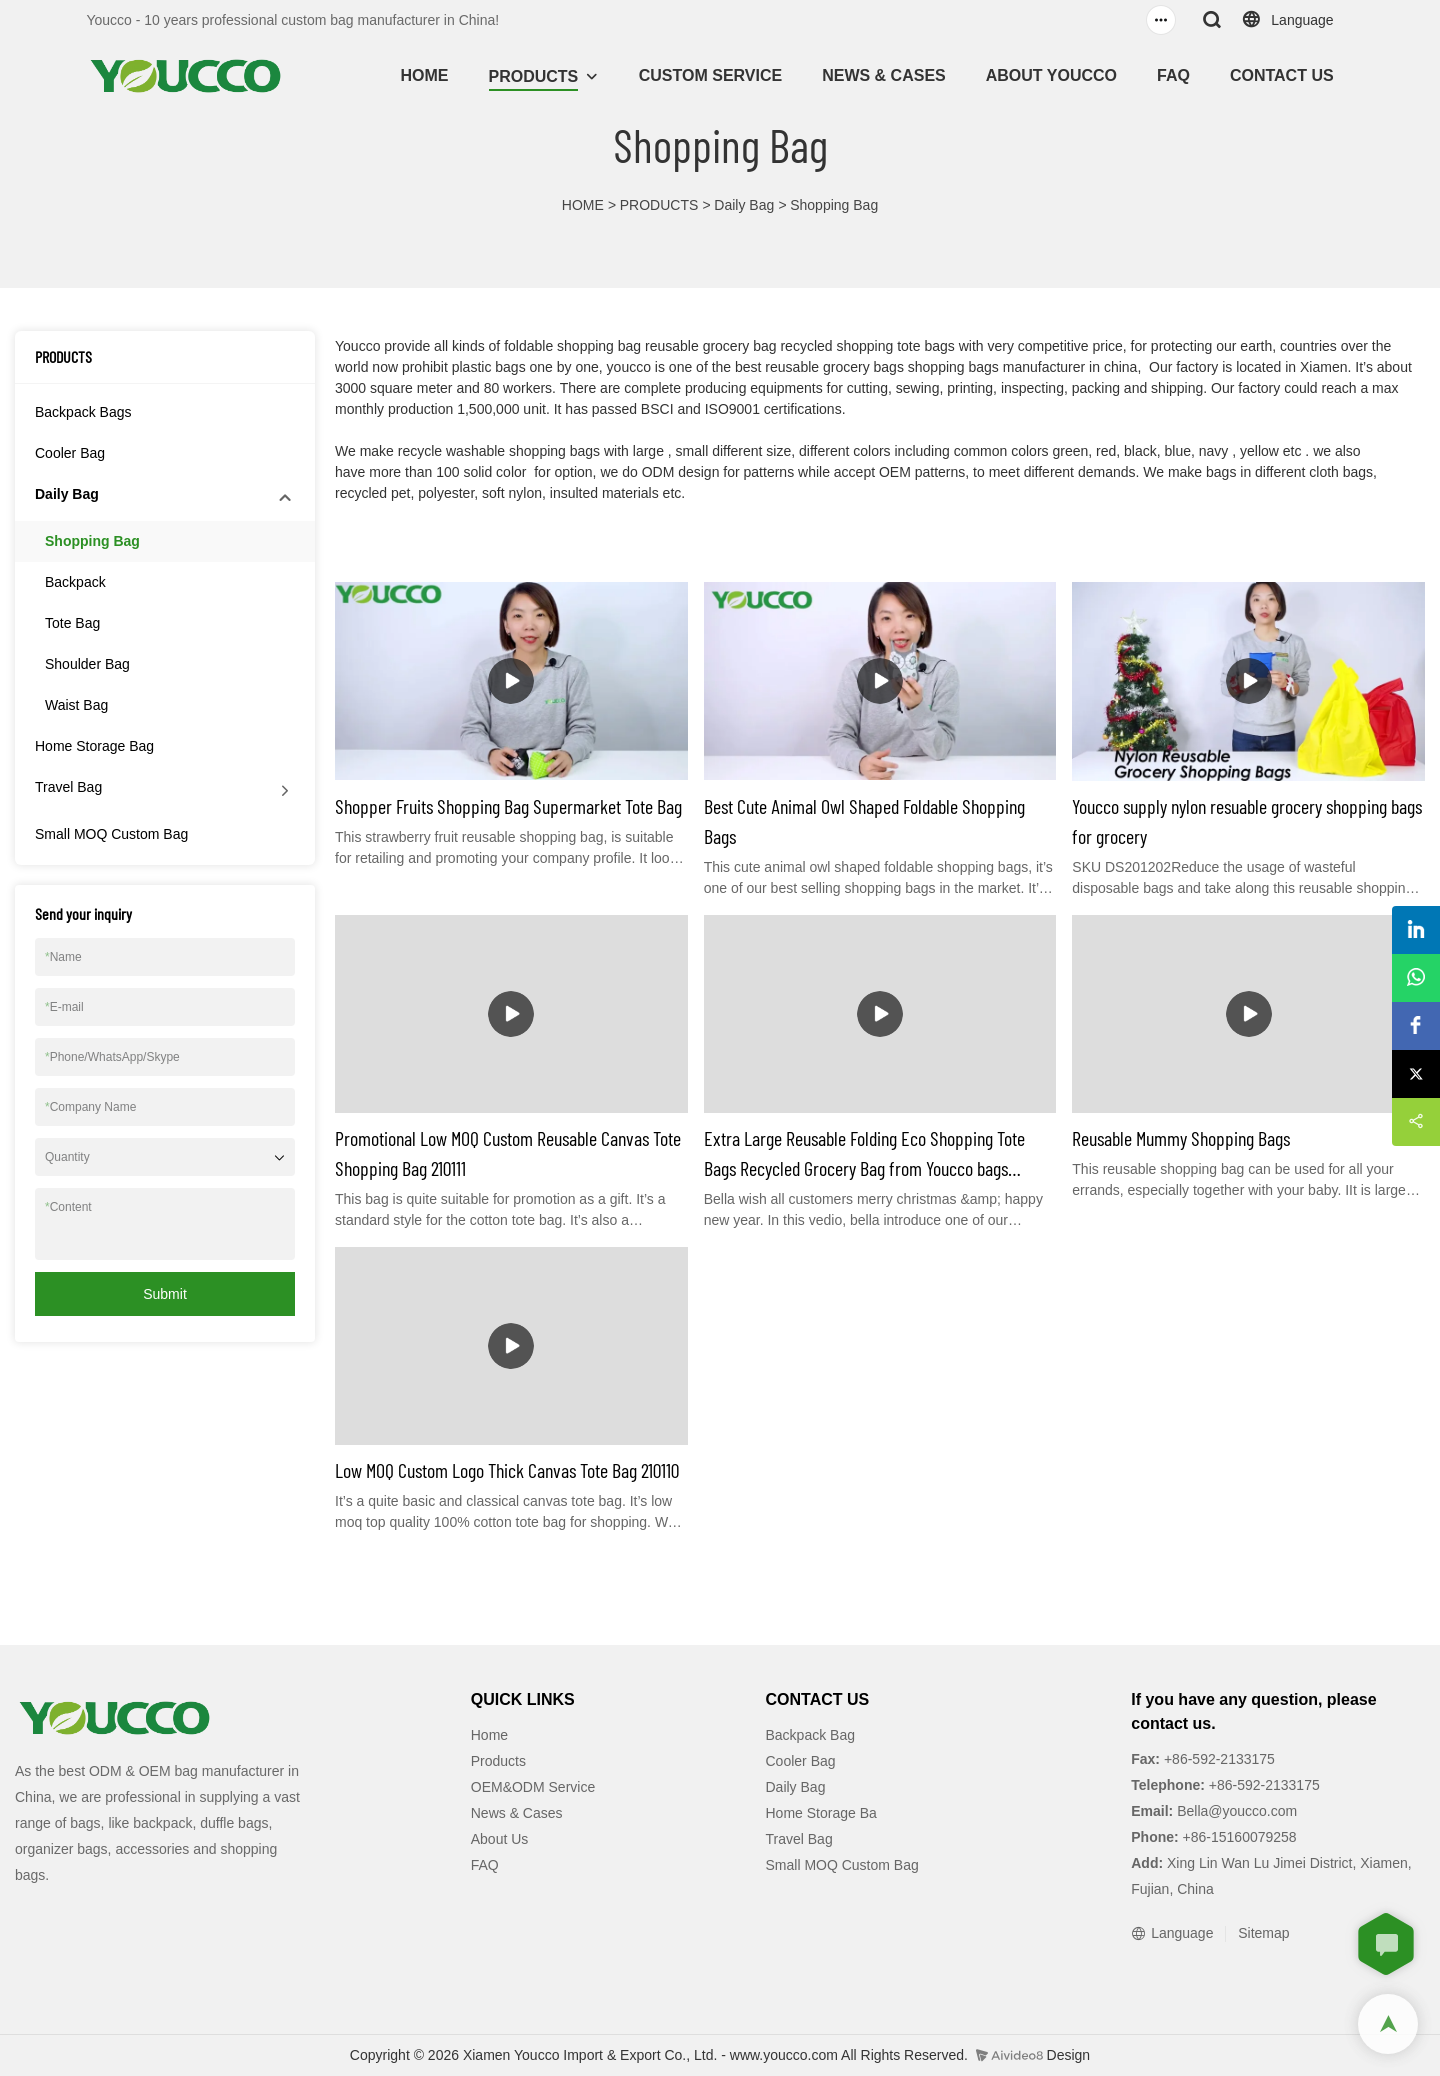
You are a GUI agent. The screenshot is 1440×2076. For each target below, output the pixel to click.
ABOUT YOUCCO (1051, 75)
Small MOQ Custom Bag (111, 834)
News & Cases (517, 1813)
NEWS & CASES (884, 75)
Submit (165, 1294)
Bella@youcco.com (1235, 1811)
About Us (500, 1839)
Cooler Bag (70, 453)
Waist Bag (76, 705)
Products (498, 1761)
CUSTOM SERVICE (710, 75)
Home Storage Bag (94, 746)
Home (489, 1735)
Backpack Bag (811, 1735)
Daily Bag (744, 205)
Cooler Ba (797, 1761)
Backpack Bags (83, 412)
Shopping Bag (834, 205)
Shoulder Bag (87, 664)
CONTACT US (1282, 75)
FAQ (1173, 75)
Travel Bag (68, 787)
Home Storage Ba (821, 1813)
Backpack (75, 582)
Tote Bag (72, 623)
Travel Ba (795, 1839)
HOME (425, 75)
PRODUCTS (534, 76)
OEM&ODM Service (533, 1787)
